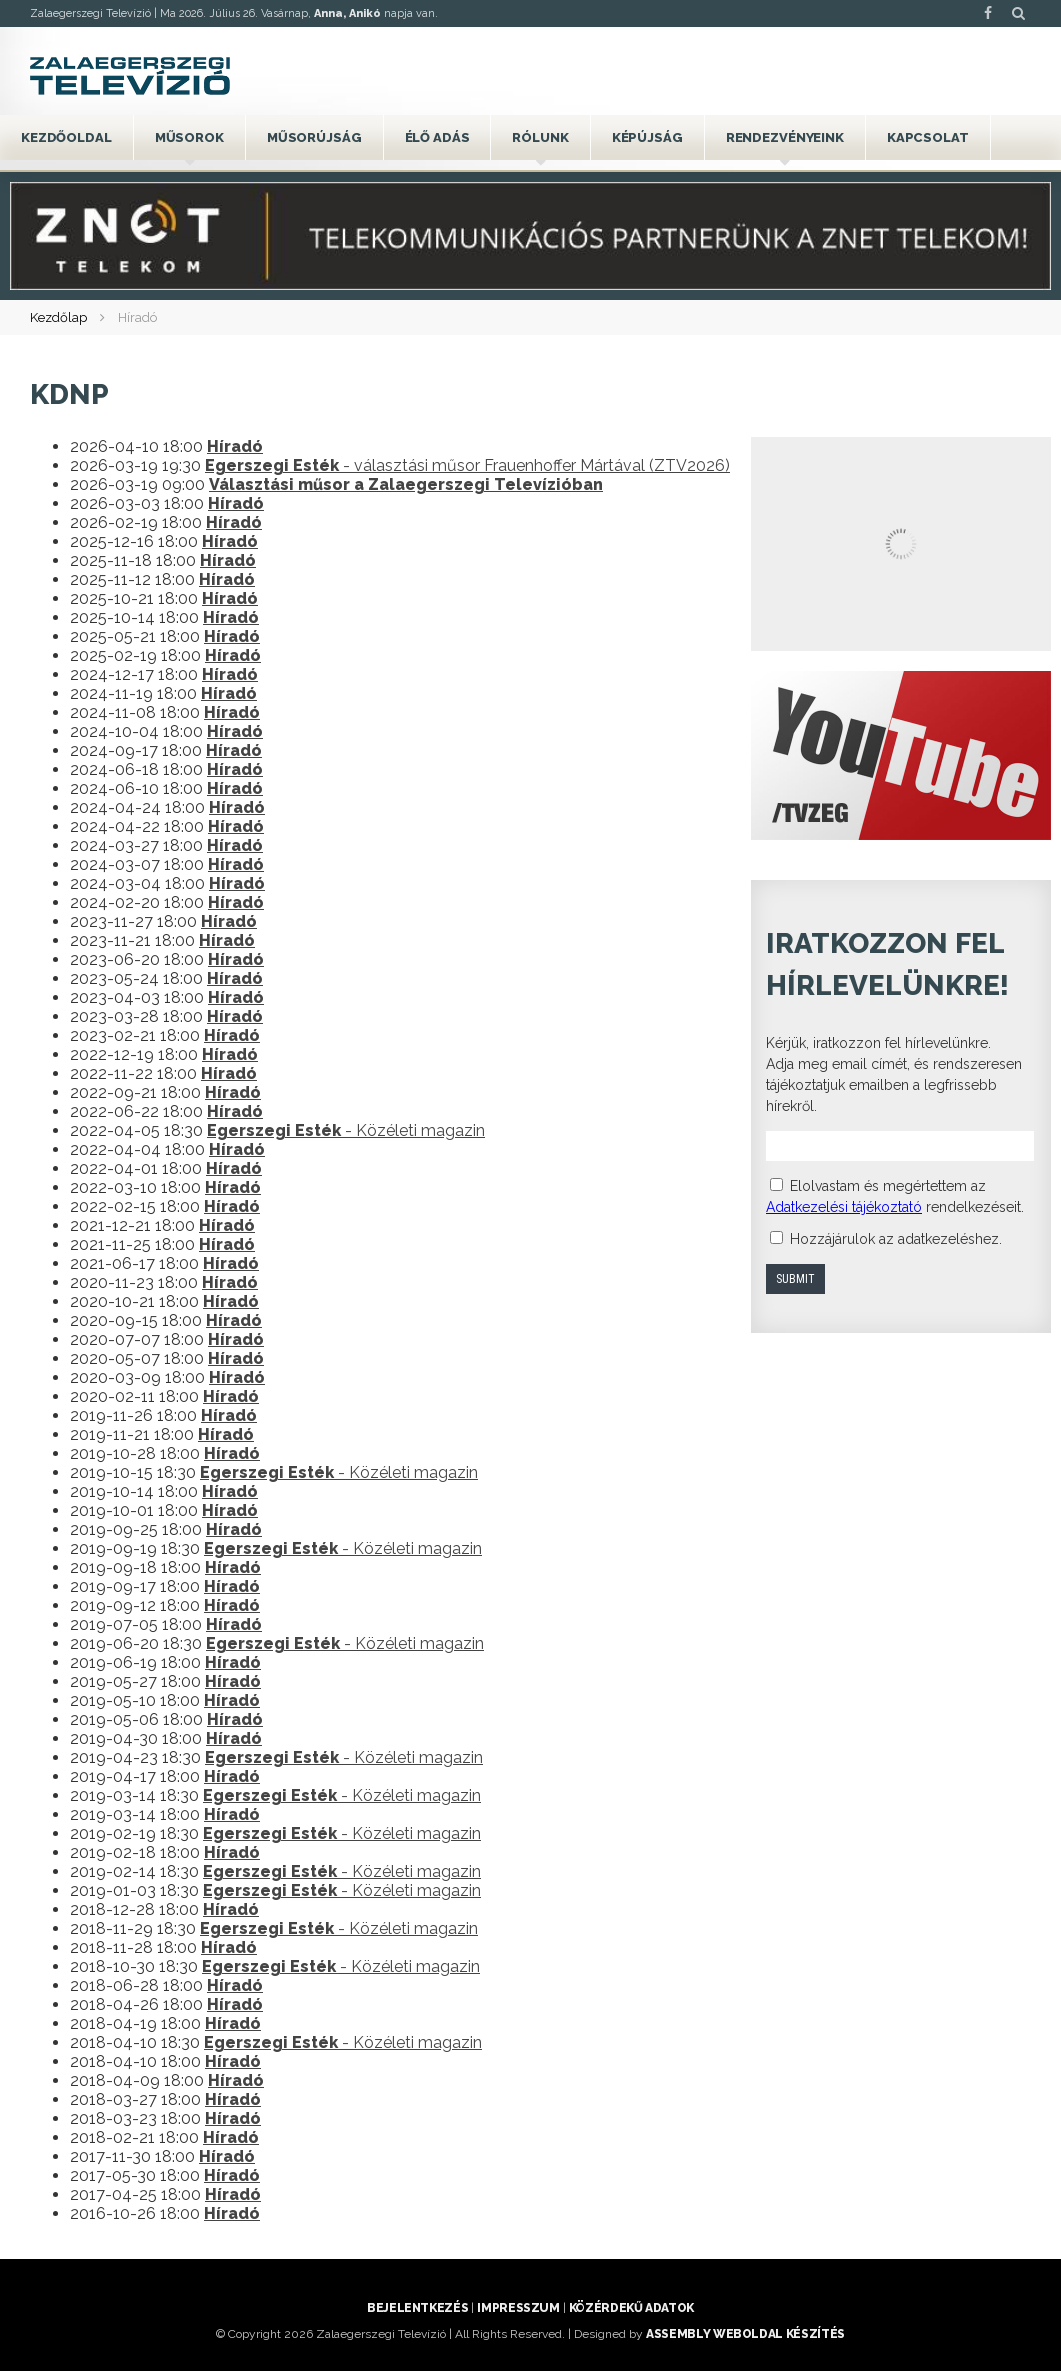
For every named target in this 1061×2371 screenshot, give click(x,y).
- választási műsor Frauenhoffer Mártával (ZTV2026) (467, 465)
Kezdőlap (58, 317)
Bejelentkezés (417, 2308)
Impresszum (518, 2308)
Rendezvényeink (785, 137)
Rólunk (540, 137)
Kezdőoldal (66, 137)
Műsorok (189, 137)
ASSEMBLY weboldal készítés (745, 2334)
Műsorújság (314, 137)
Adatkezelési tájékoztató (844, 1207)
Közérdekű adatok (631, 2308)
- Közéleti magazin (346, 1130)
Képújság (647, 137)
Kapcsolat (928, 137)
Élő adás (437, 137)
